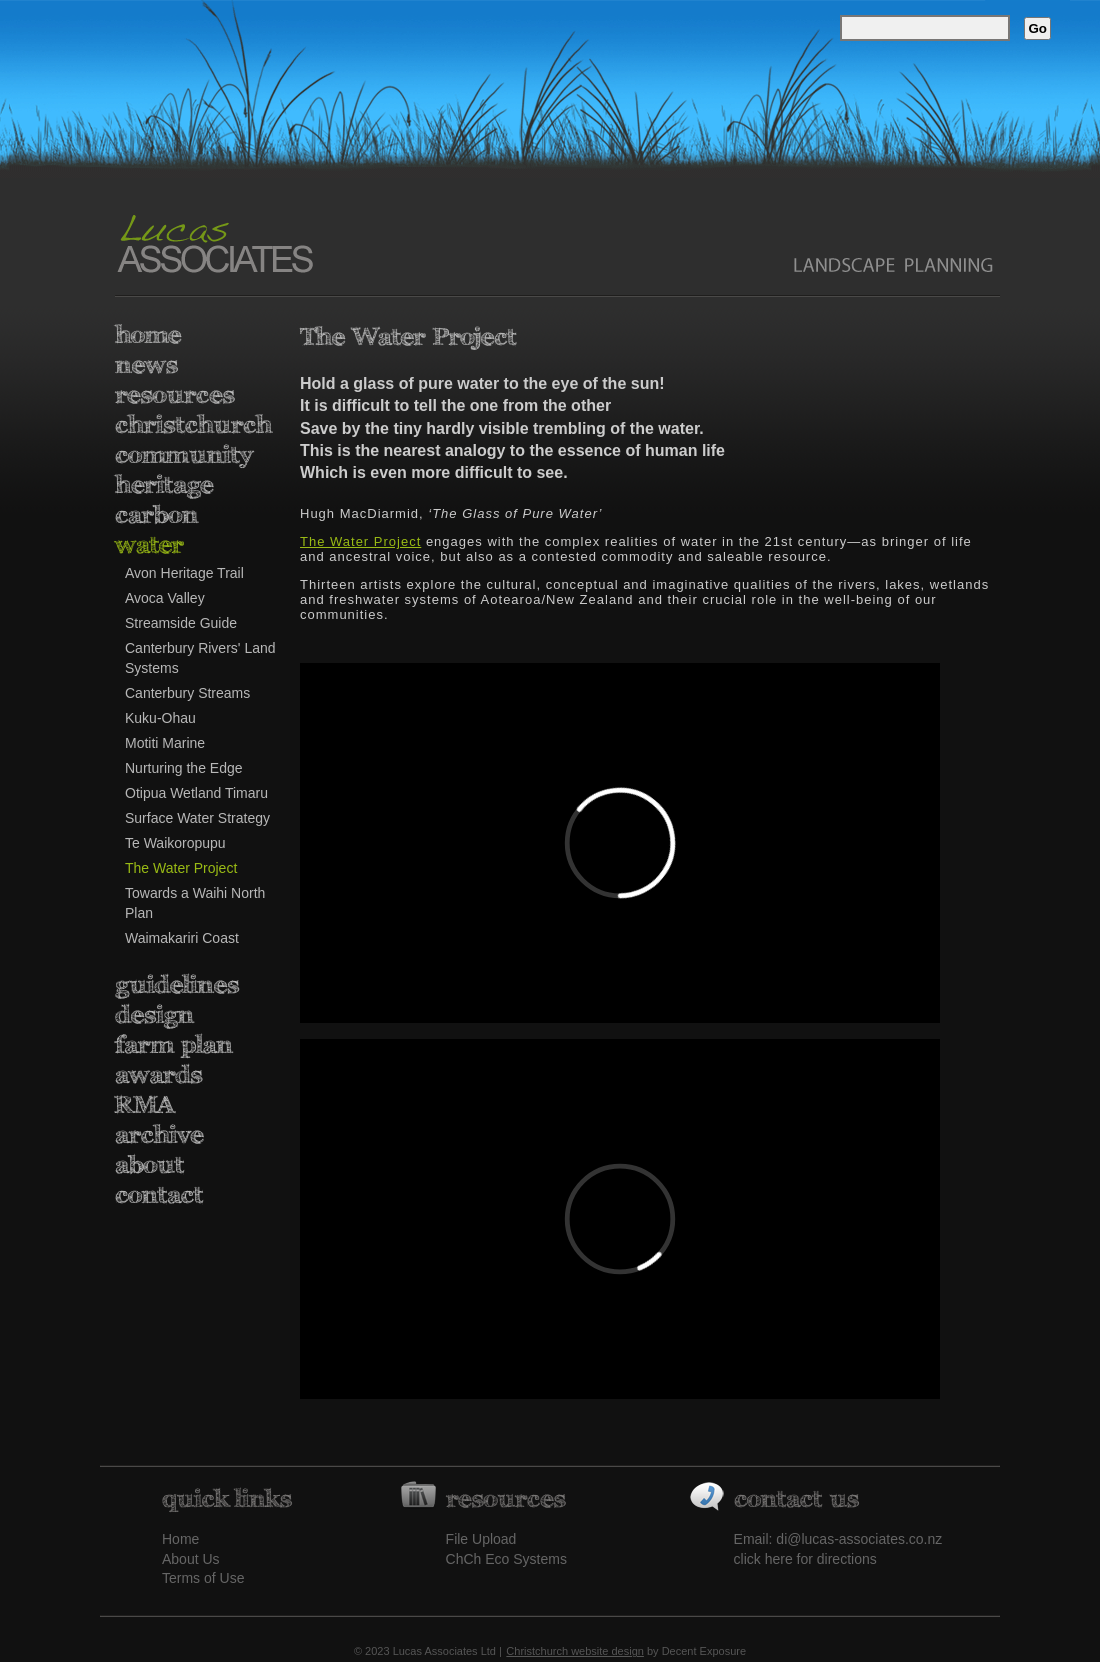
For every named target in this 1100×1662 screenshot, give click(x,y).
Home (180, 1539)
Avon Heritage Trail (184, 573)
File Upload (481, 1539)
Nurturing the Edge (184, 768)
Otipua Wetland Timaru (196, 793)
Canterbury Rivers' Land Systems (200, 658)
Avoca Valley (165, 598)
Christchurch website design (575, 1651)
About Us (191, 1559)
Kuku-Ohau (160, 718)
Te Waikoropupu (175, 843)
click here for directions (805, 1559)
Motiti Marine (165, 743)
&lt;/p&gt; (620, 1219)
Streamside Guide (181, 623)
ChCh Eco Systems (506, 1559)
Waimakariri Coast (182, 938)
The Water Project (181, 868)
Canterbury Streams (187, 693)
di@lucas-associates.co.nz (859, 1539)
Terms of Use (203, 1578)
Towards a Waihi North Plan (195, 903)
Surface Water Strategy (197, 818)
